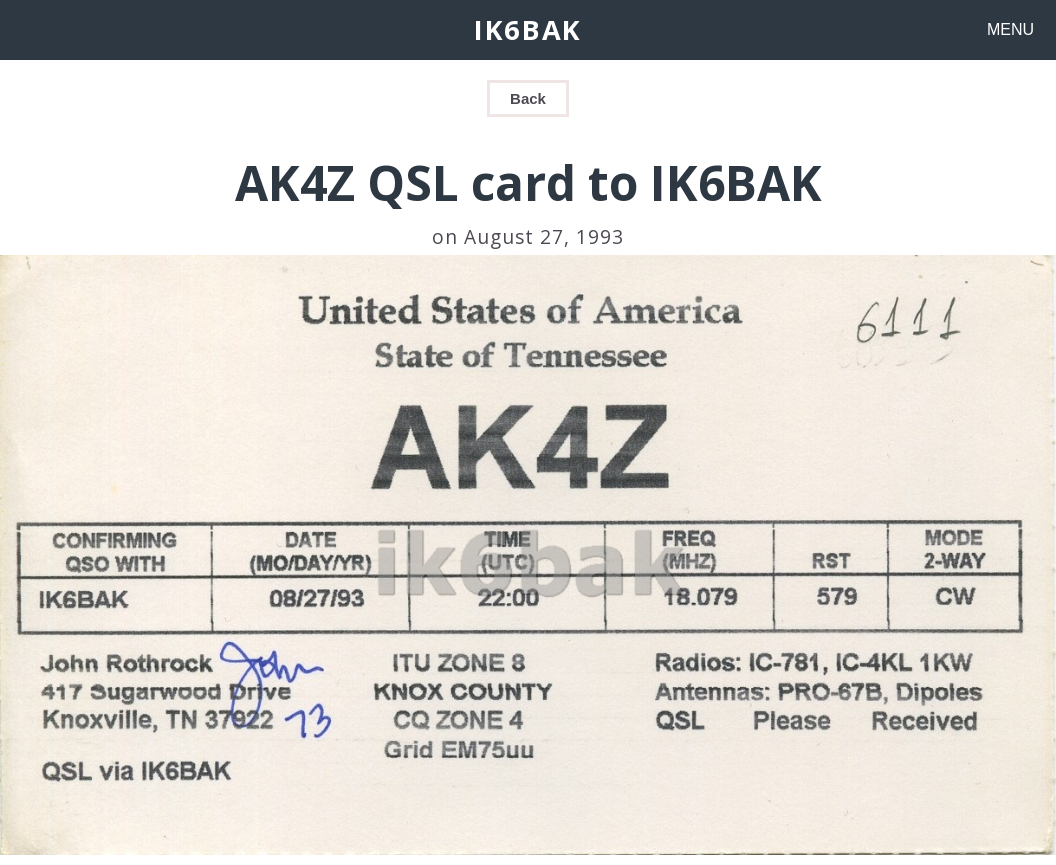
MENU (1010, 29)
